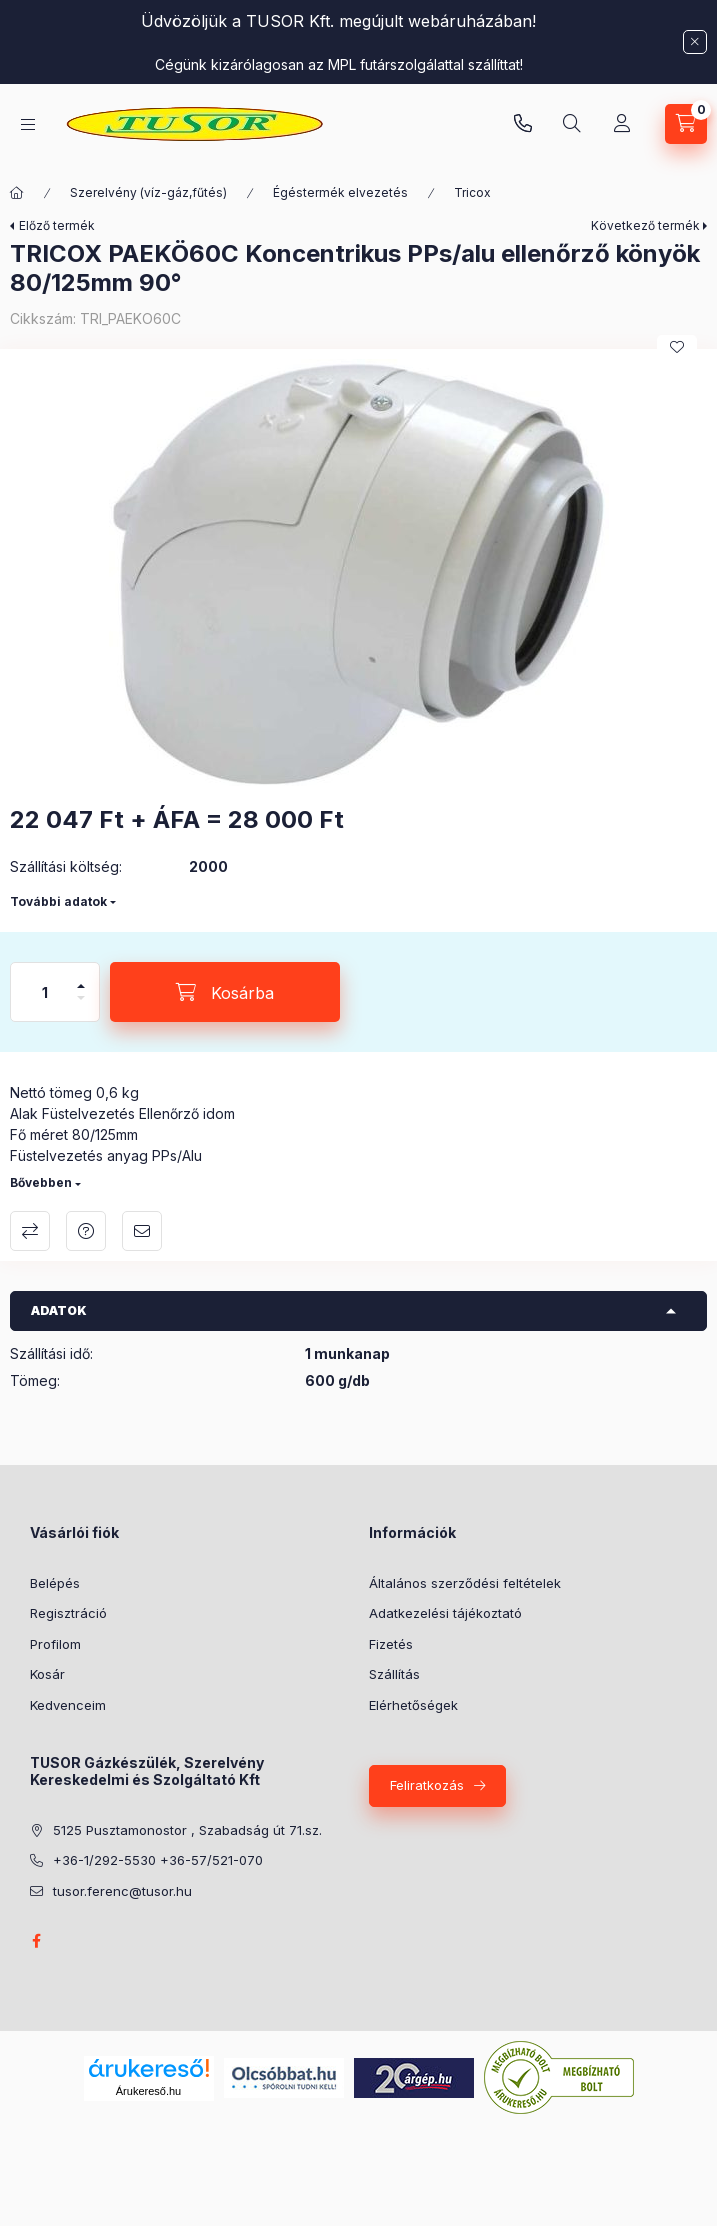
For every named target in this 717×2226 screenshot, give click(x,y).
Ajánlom (142, 1231)
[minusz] (81, 1006)
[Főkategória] (17, 193)
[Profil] (622, 124)
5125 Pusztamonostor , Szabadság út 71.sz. (187, 1830)
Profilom (55, 1644)
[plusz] (81, 977)
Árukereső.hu (148, 2091)
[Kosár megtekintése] (686, 124)
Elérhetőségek (413, 1705)
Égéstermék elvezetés (340, 192)
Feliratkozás (427, 1785)
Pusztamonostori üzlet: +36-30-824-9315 (523, 124)
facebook (36, 1941)
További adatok (58, 901)
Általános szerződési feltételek (465, 1583)
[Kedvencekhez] (677, 347)
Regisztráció (68, 1613)
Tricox (472, 192)
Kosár (47, 1674)
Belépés (55, 1583)
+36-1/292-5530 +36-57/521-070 (158, 1860)
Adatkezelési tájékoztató (445, 1613)
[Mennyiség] (45, 992)
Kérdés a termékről (86, 1231)
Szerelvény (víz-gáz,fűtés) (148, 192)
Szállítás (394, 1674)
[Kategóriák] (28, 124)
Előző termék (57, 225)
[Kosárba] (225, 992)
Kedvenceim (68, 1705)
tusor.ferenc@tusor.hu (122, 1891)
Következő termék (645, 225)
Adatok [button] (59, 1310)
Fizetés (391, 1644)
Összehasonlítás (30, 1231)
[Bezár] (695, 42)
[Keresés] (572, 124)
